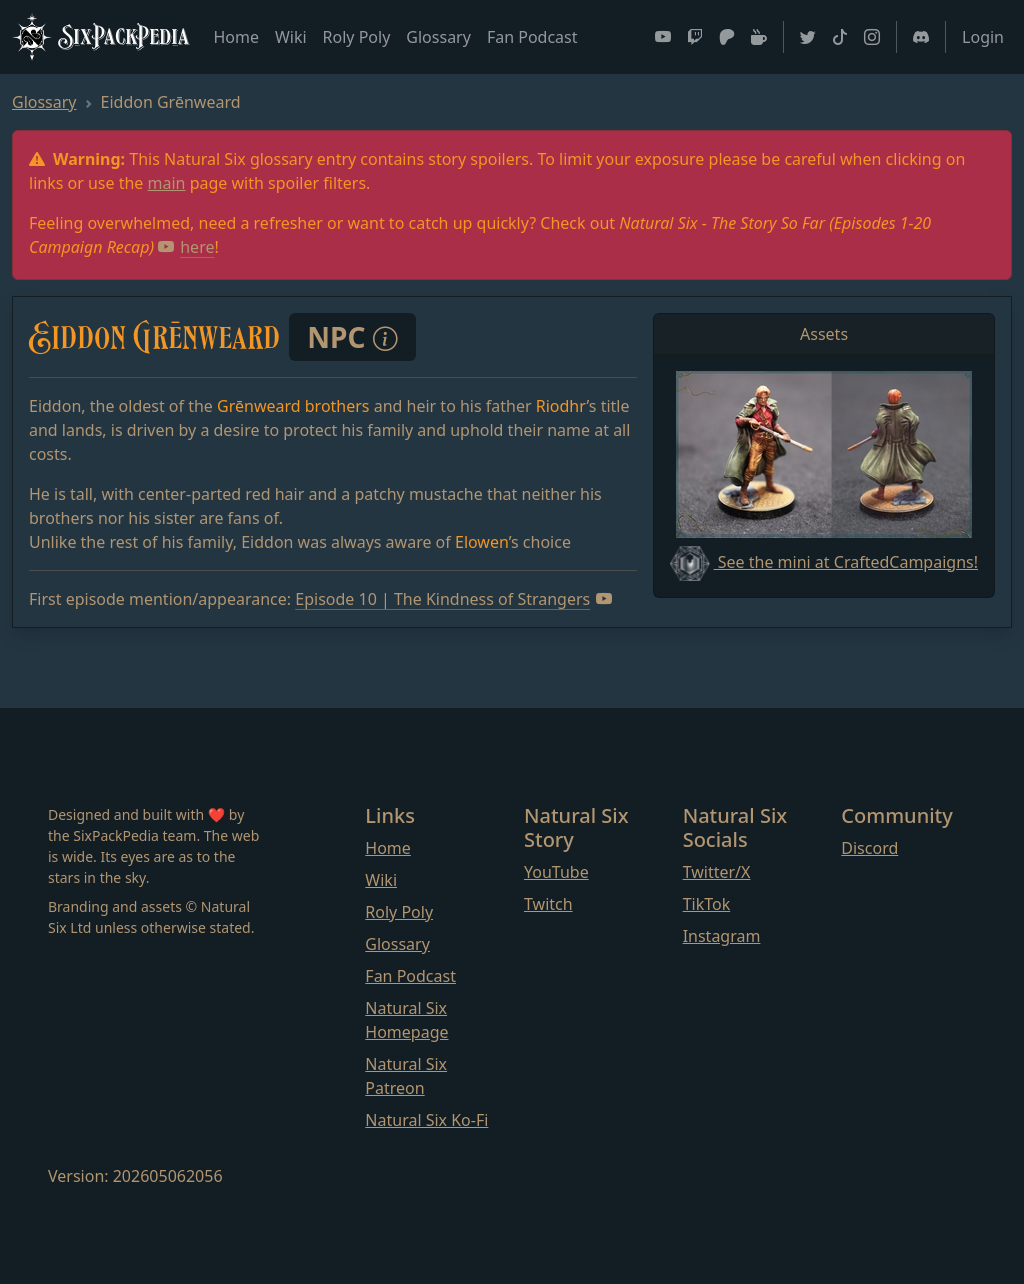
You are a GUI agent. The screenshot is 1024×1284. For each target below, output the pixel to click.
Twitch (548, 904)
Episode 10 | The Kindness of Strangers (453, 599)
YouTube (556, 872)
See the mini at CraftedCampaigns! (824, 562)
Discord (869, 848)
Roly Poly (357, 37)
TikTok (707, 904)
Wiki (291, 37)
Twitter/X (717, 872)
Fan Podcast (532, 37)
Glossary (438, 37)
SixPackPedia (100, 37)
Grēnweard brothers (293, 406)
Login (983, 37)
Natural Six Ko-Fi (426, 1120)
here (186, 247)
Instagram (722, 936)
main (167, 183)
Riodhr (561, 406)
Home (236, 37)
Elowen (482, 542)
